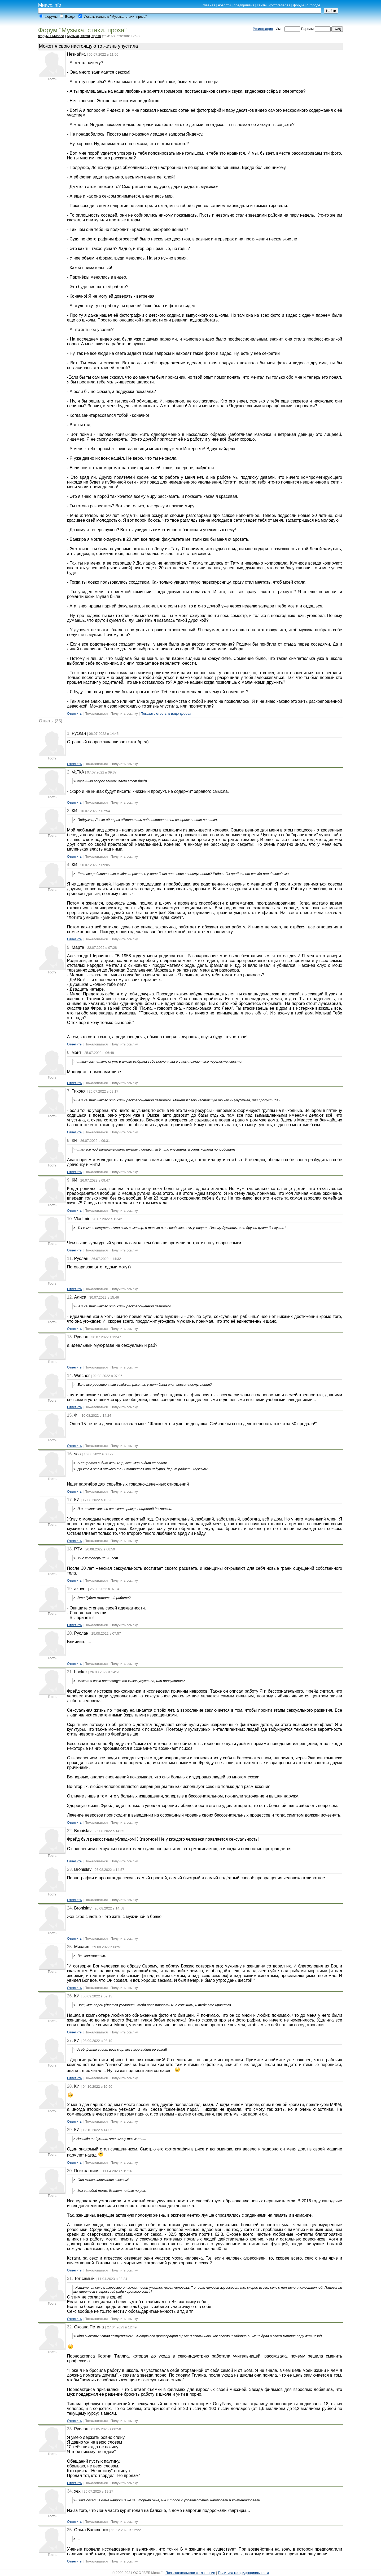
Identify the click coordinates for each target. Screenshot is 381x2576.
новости (224, 5)
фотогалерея (279, 5)
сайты (261, 5)
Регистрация (263, 29)
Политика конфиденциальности (243, 2573)
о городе (313, 5)
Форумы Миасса (51, 36)
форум (298, 5)
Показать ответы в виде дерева (166, 713)
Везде (70, 17)
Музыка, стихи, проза (84, 36)
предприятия (244, 5)
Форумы (51, 17)
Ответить (74, 713)
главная (209, 5)
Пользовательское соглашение (190, 2573)
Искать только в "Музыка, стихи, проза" (115, 17)
